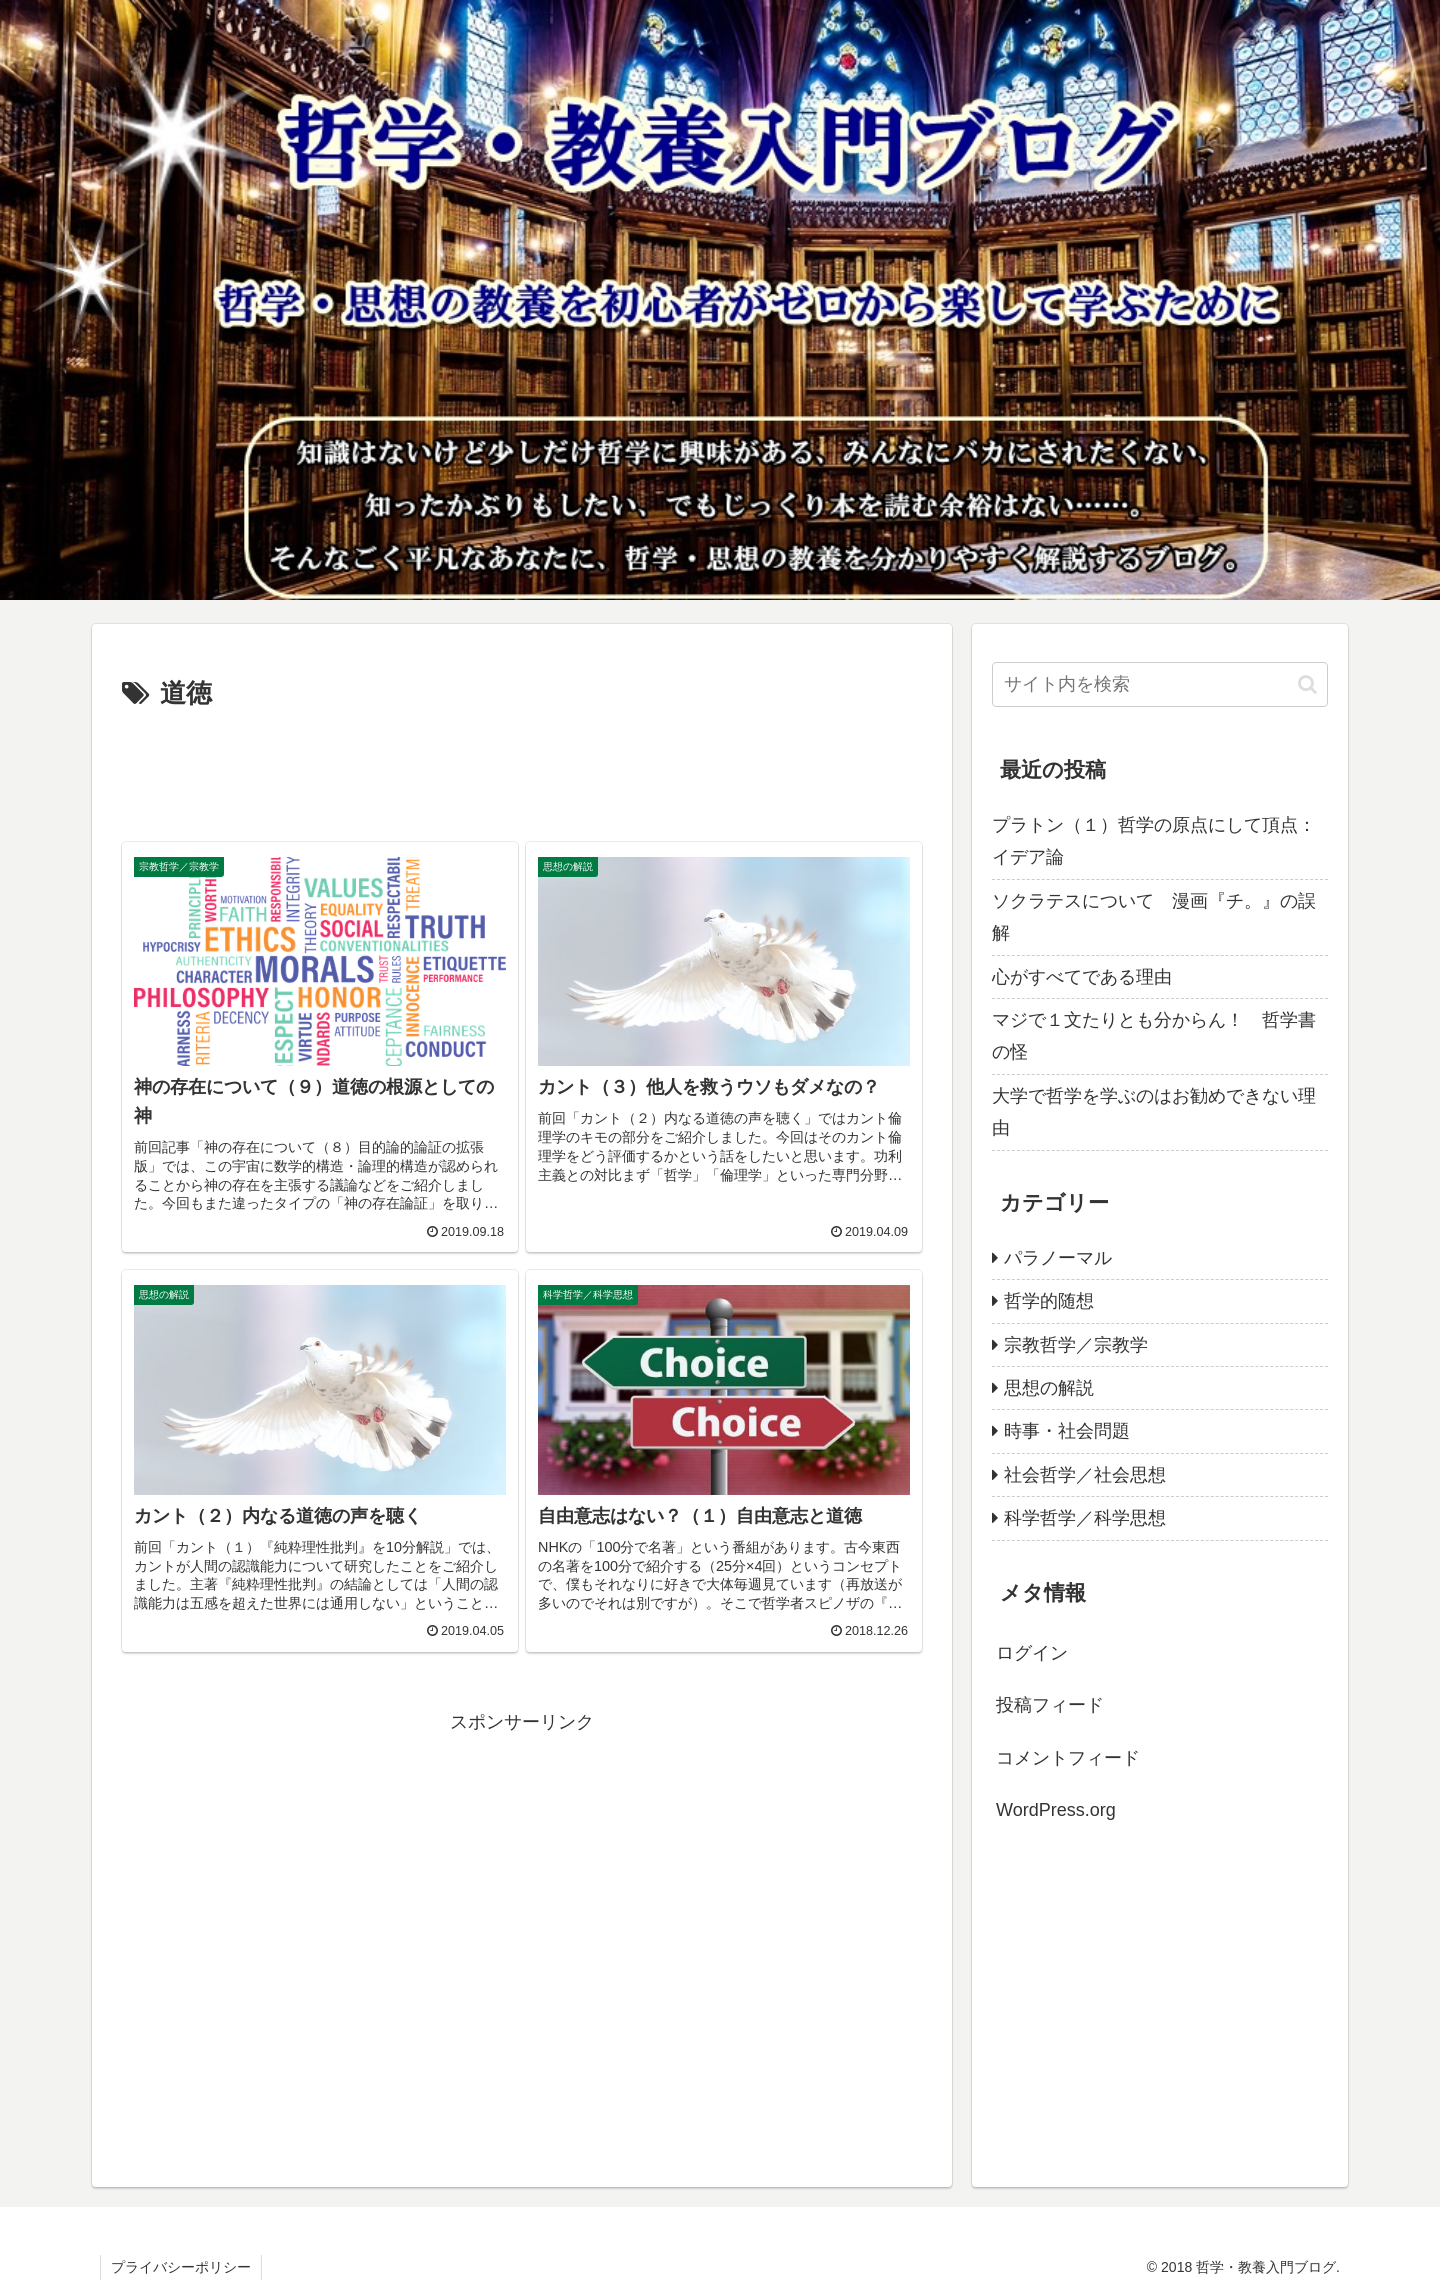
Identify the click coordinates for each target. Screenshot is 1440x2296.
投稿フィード (1050, 1705)
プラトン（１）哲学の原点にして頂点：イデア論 (1154, 841)
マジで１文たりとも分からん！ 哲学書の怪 (1154, 1036)
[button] (1307, 684)
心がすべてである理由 (1082, 977)
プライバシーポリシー (181, 2267)
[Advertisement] (522, 772)
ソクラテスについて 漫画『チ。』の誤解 (1154, 917)
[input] (1160, 684)
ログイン (1032, 1653)
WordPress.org (1056, 1810)
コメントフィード (1068, 1758)
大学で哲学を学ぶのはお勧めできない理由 (1154, 1112)
